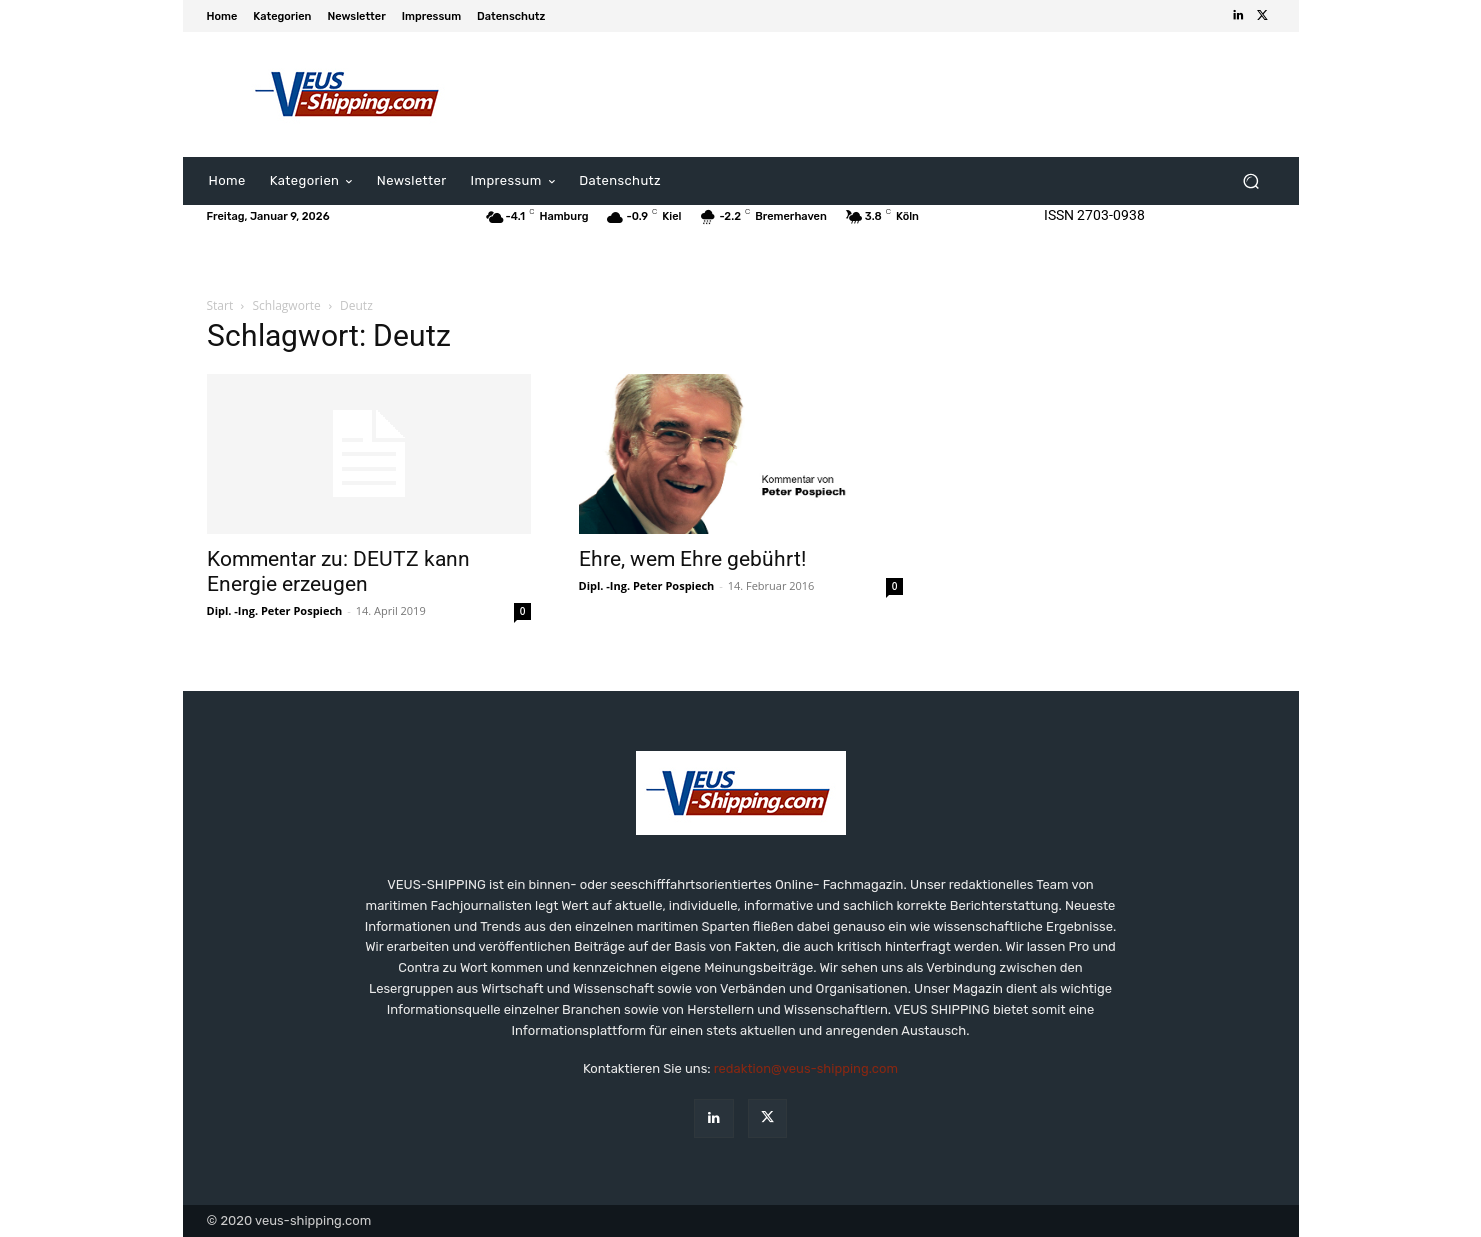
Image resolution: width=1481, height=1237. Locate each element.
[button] (1251, 181)
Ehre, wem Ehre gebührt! (692, 559)
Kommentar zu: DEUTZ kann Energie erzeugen (338, 571)
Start (220, 305)
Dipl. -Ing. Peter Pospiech (275, 610)
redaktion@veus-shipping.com (806, 1068)
